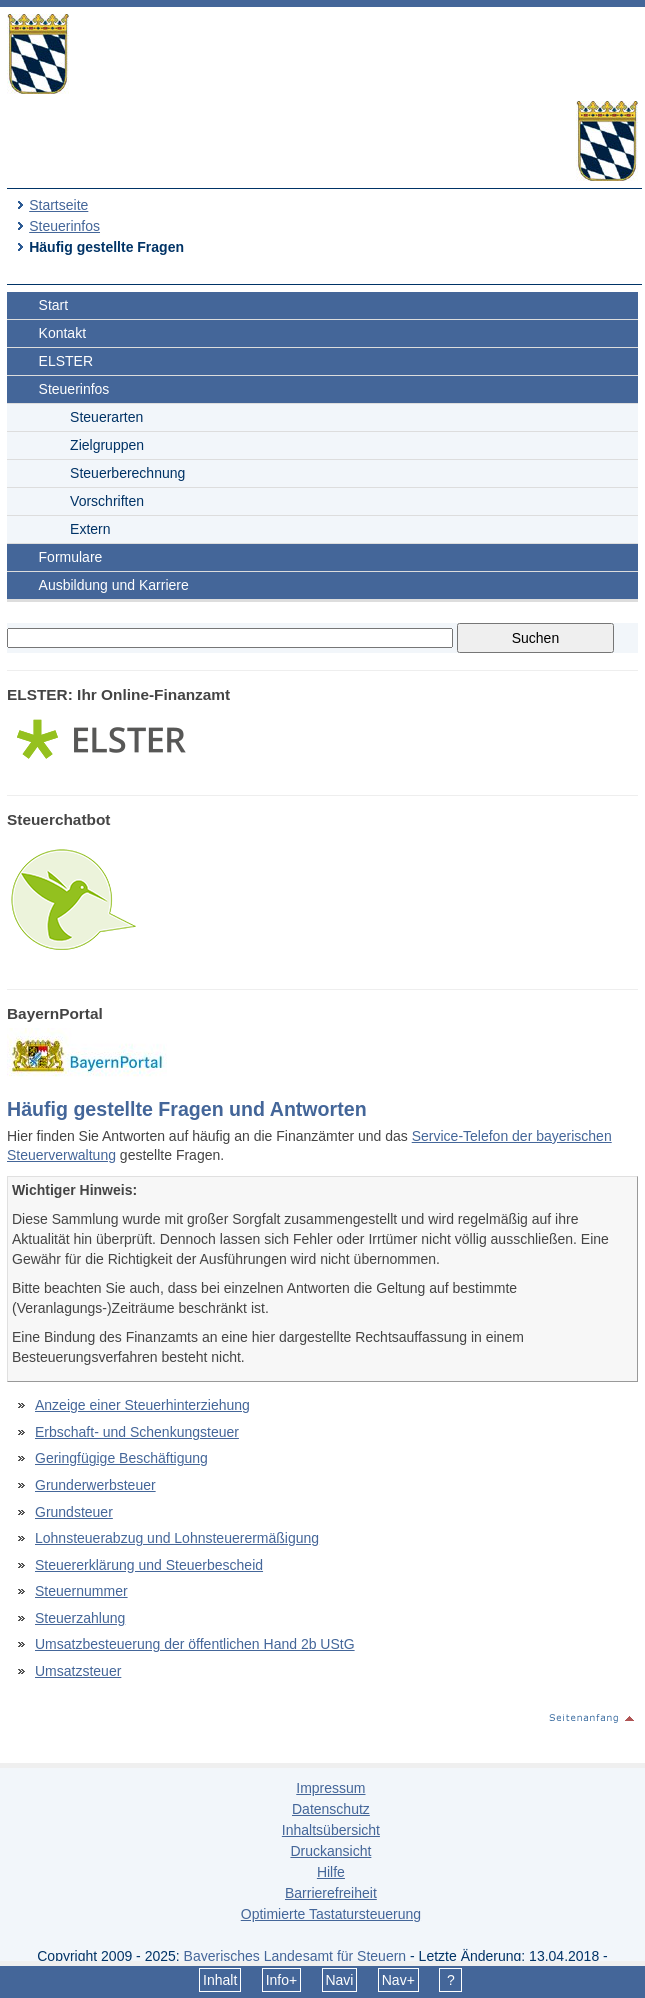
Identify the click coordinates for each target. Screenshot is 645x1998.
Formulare (71, 557)
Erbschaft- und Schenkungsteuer (137, 1432)
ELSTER (66, 361)
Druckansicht (330, 1851)
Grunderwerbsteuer (95, 1485)
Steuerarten (106, 417)
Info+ (282, 1980)
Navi (339, 1980)
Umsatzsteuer (78, 1671)
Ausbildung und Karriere (114, 585)
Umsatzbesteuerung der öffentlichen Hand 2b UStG (195, 1644)
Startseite (58, 205)
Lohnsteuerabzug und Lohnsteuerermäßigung (177, 1538)
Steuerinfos (64, 226)
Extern (90, 529)
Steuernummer (81, 1591)
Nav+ (398, 1980)
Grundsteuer (74, 1512)
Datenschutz (331, 1809)
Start (54, 305)
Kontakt (62, 333)
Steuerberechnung (127, 473)
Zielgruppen (107, 445)
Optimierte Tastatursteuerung (331, 1914)
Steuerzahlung (80, 1618)
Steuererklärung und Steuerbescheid (149, 1565)
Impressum (330, 1788)
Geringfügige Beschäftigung (121, 1458)
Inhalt (220, 1980)
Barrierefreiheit (331, 1893)
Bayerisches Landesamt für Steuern (295, 1956)
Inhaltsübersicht (331, 1830)
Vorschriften (107, 501)
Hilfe (331, 1872)
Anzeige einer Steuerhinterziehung (142, 1405)
